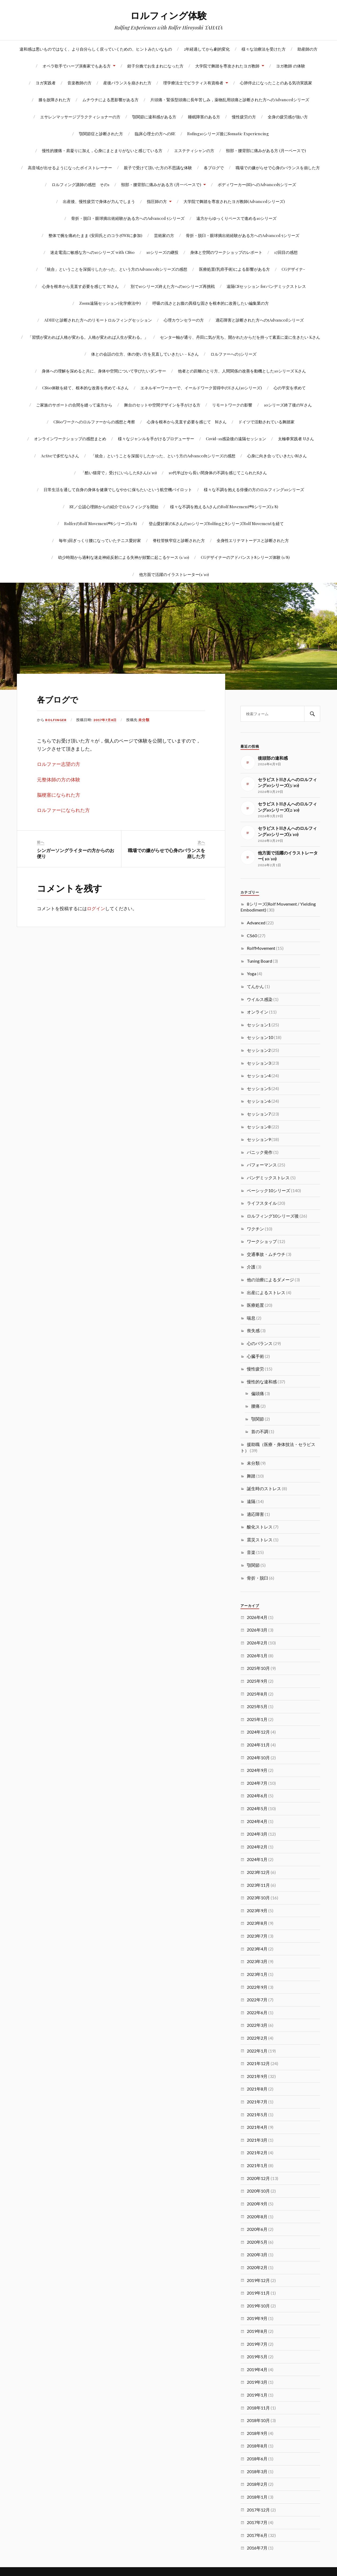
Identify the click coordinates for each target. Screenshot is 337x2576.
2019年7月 (257, 2344)
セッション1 (259, 1024)
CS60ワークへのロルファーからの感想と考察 (94, 421)
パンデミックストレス (268, 1177)
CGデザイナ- (293, 269)
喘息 (251, 1317)
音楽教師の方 (79, 82)
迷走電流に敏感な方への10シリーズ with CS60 (92, 252)
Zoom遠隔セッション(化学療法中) (110, 303)
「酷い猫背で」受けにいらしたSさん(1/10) (119, 472)
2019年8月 (257, 2331)
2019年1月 (257, 2394)
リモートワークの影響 (232, 405)
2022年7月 (257, 1999)
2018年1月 (257, 2496)
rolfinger (56, 720)
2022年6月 (257, 2012)
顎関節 (257, 1418)
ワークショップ (262, 1241)
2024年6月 (257, 1795)
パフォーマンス (262, 1164)
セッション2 (259, 1050)
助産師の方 (307, 49)
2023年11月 (258, 1885)
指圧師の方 (157, 201)
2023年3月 (257, 1961)
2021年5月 (257, 2114)
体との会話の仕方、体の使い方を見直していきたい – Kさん (145, 354)
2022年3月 (257, 2025)
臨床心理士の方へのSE (155, 133)
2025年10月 (258, 1668)
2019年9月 (257, 2318)
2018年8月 (257, 2445)
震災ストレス (260, 1539)
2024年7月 (257, 1783)
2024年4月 (257, 1821)
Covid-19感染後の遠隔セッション (236, 438)
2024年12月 (258, 1731)
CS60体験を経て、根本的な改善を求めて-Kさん (85, 387)
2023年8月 (257, 1923)
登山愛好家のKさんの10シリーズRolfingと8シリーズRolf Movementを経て (216, 523)
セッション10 (260, 1037)
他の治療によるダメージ (270, 1279)
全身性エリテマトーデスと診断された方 (253, 540)
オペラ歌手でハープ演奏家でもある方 (77, 66)
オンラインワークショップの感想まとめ (70, 438)
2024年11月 (258, 1744)
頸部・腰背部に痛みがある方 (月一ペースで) (266, 150)
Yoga (251, 973)
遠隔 (251, 1501)
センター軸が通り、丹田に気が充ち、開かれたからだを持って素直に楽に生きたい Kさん (240, 337)
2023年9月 (257, 1910)
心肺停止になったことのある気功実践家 (276, 82)
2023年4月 (257, 1948)
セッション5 (259, 1088)
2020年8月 (257, 2216)
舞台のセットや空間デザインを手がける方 (162, 405)
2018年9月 (257, 2433)
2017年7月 (257, 2522)
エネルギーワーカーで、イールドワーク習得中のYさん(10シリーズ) (201, 387)
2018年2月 (257, 2484)
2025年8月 (257, 1693)
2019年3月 (257, 2382)
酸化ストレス (260, 1526)
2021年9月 (257, 2076)
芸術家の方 (164, 235)
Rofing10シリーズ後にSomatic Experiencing (228, 133)
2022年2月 (257, 2037)
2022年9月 (257, 1987)
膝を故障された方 (55, 99)
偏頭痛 (257, 1393)
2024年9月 (257, 1770)
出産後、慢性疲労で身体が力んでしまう (99, 201)
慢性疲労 (255, 1368)
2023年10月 (258, 1897)
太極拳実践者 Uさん (296, 438)
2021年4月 (257, 2127)
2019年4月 (257, 2369)
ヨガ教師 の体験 (290, 66)
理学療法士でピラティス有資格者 (193, 82)
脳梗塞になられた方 (58, 795)
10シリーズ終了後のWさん (288, 405)
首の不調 (259, 1431)
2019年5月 (257, 2356)
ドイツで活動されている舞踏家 (266, 421)
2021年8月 (257, 2088)
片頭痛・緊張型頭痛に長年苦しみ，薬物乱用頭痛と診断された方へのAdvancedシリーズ (229, 99)
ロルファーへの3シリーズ (233, 354)
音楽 (251, 1552)
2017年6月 (257, 2535)
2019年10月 (258, 2305)
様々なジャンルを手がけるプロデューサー (156, 438)
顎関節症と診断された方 (101, 133)
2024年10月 (258, 1757)
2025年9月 (257, 1681)
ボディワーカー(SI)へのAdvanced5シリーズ (257, 184)
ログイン (96, 908)
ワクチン (255, 1228)
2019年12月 (258, 2280)
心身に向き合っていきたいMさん (277, 455)
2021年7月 (257, 2101)
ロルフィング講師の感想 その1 (80, 184)
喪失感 (253, 1330)
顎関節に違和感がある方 (154, 116)
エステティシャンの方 (194, 150)
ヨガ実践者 (46, 82)
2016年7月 (257, 2547)
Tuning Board (259, 960)
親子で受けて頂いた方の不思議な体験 (158, 167)
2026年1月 (257, 1655)
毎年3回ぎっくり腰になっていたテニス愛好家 (100, 540)
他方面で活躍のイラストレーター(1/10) (174, 574)
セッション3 (259, 1062)
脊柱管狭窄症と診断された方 (179, 540)
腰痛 (255, 1405)
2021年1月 (257, 2165)
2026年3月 (257, 1629)
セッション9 (259, 1139)
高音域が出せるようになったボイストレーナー (70, 167)
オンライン (257, 1011)
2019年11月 (258, 2292)
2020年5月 (257, 2241)
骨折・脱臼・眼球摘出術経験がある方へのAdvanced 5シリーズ (128, 218)
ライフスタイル (262, 1203)
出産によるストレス (266, 1292)
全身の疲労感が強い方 (288, 116)
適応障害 (255, 1514)
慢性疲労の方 (244, 116)
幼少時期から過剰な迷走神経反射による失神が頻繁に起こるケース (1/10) (123, 557)
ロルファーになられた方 (63, 810)
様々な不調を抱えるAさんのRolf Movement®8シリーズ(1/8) (224, 506)
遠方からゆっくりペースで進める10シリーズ (236, 218)
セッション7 (259, 1113)
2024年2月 (257, 1846)
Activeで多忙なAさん (60, 455)
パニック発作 (260, 1152)
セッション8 (259, 1126)
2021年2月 (257, 2152)
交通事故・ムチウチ (266, 1254)
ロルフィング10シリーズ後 (273, 1215)
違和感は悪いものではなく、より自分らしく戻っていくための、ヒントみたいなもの (96, 49)
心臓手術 (255, 1356)
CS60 (252, 935)
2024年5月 (257, 1808)
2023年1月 (257, 1974)
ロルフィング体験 (168, 15)
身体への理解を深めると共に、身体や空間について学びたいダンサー (104, 371)
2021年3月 (257, 2139)
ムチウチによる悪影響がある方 (110, 99)
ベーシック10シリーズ (268, 1190)
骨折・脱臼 (257, 1577)
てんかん (255, 986)
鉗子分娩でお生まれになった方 (155, 66)
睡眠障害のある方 (204, 116)
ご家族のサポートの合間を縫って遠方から (74, 405)
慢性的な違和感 (262, 1381)
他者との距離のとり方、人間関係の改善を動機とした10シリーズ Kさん (242, 371)
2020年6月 (257, 2229)
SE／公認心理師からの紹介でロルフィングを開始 (114, 506)
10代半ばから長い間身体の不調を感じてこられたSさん (217, 472)
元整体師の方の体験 (58, 779)
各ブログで (214, 167)
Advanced (256, 922)
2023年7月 (257, 1935)
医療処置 (255, 1305)
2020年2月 (257, 2267)
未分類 (146, 720)
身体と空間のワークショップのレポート (226, 252)
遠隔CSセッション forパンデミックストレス (266, 286)
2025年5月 (257, 1706)
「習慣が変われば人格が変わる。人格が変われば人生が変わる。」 (88, 337)
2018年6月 (257, 2458)
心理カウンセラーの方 (184, 320)
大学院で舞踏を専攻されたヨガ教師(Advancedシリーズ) (234, 201)
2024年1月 (257, 1859)
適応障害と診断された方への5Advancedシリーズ (260, 320)
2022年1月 (257, 2050)
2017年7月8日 (107, 720)
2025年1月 (257, 1719)
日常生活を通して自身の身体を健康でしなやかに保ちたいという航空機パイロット (118, 489)
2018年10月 (258, 2420)
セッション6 (259, 1101)
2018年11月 (258, 2407)
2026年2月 (257, 1642)
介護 (251, 1266)
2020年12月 (258, 2178)
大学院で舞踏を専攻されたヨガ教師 (227, 66)
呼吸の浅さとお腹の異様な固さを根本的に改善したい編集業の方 (210, 303)
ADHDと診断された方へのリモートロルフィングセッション (98, 320)
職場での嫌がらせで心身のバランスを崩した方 (278, 167)
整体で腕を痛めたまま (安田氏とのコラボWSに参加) (95, 235)
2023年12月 (258, 1872)
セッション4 (259, 1075)
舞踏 (251, 1475)
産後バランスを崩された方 (127, 82)
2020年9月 (257, 2203)
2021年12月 (258, 2063)
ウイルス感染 (260, 999)
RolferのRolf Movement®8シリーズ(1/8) (100, 523)
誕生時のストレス (264, 1488)
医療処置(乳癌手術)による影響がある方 (234, 269)
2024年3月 (257, 1833)
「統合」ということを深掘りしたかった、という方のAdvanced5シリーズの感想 (115, 269)
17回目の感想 (286, 252)
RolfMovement (261, 948)
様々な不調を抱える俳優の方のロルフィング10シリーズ (254, 489)
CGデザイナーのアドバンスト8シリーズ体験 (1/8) (245, 557)
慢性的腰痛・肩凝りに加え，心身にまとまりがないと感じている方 (102, 150)
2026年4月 (257, 1617)
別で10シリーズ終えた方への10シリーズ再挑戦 (173, 286)
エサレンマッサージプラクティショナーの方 (80, 116)
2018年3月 (257, 2471)
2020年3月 (257, 2254)
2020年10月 (258, 2190)
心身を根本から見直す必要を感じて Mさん (80, 286)
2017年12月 (258, 2509)
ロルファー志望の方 (58, 764)
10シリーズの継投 (162, 252)
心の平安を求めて (290, 387)
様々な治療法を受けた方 (264, 49)
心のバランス (260, 1343)
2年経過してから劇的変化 (207, 49)
